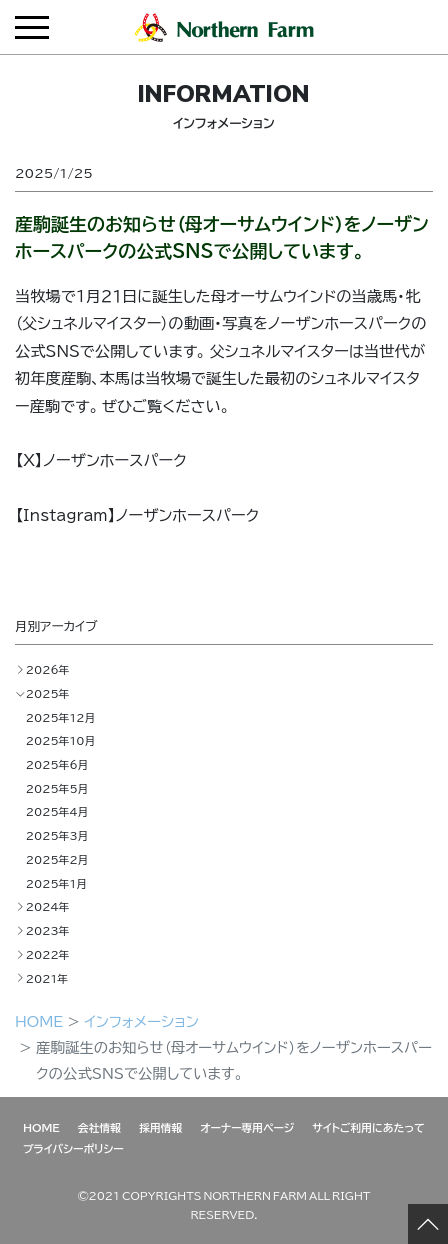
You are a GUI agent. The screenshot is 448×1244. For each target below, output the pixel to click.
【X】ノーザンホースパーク (101, 459)
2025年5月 (57, 788)
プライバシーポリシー (73, 1148)
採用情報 (160, 1127)
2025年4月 (57, 811)
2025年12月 (60, 717)
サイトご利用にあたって (368, 1127)
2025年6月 (57, 764)
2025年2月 (57, 859)
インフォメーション (141, 1021)
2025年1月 (56, 883)
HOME (39, 1021)
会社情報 (99, 1127)
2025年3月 (57, 835)
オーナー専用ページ (247, 1127)
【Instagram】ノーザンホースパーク (137, 514)
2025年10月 (60, 740)
